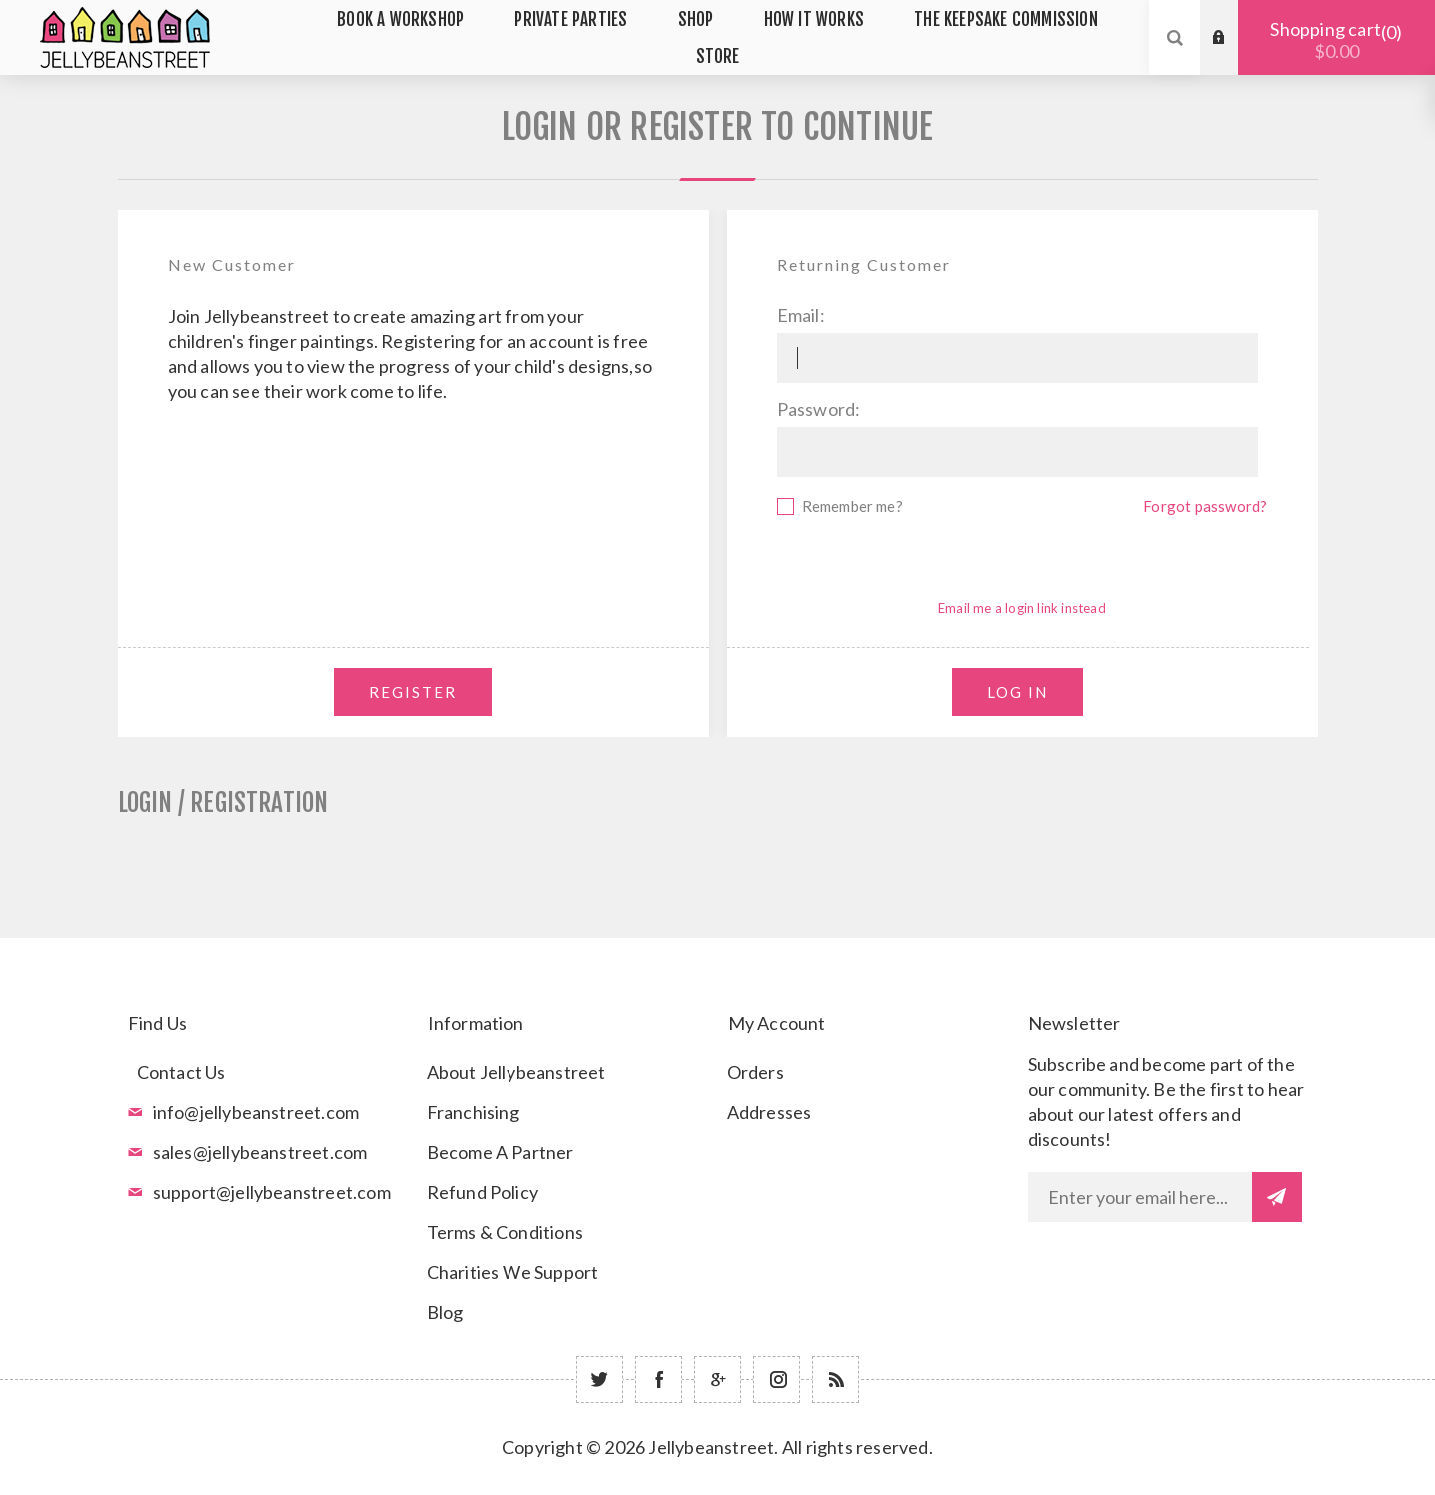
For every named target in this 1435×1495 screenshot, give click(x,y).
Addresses (769, 1112)
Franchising (473, 1112)
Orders (755, 1072)
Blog (445, 1312)
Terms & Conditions (505, 1232)
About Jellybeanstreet (516, 1072)
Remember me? (852, 506)
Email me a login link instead (1022, 608)
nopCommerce (767, 1477)
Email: (801, 315)
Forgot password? (1205, 506)
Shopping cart (1336, 40)
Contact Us (181, 1072)
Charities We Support (513, 1272)
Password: (819, 409)
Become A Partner (500, 1152)
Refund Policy (483, 1192)
